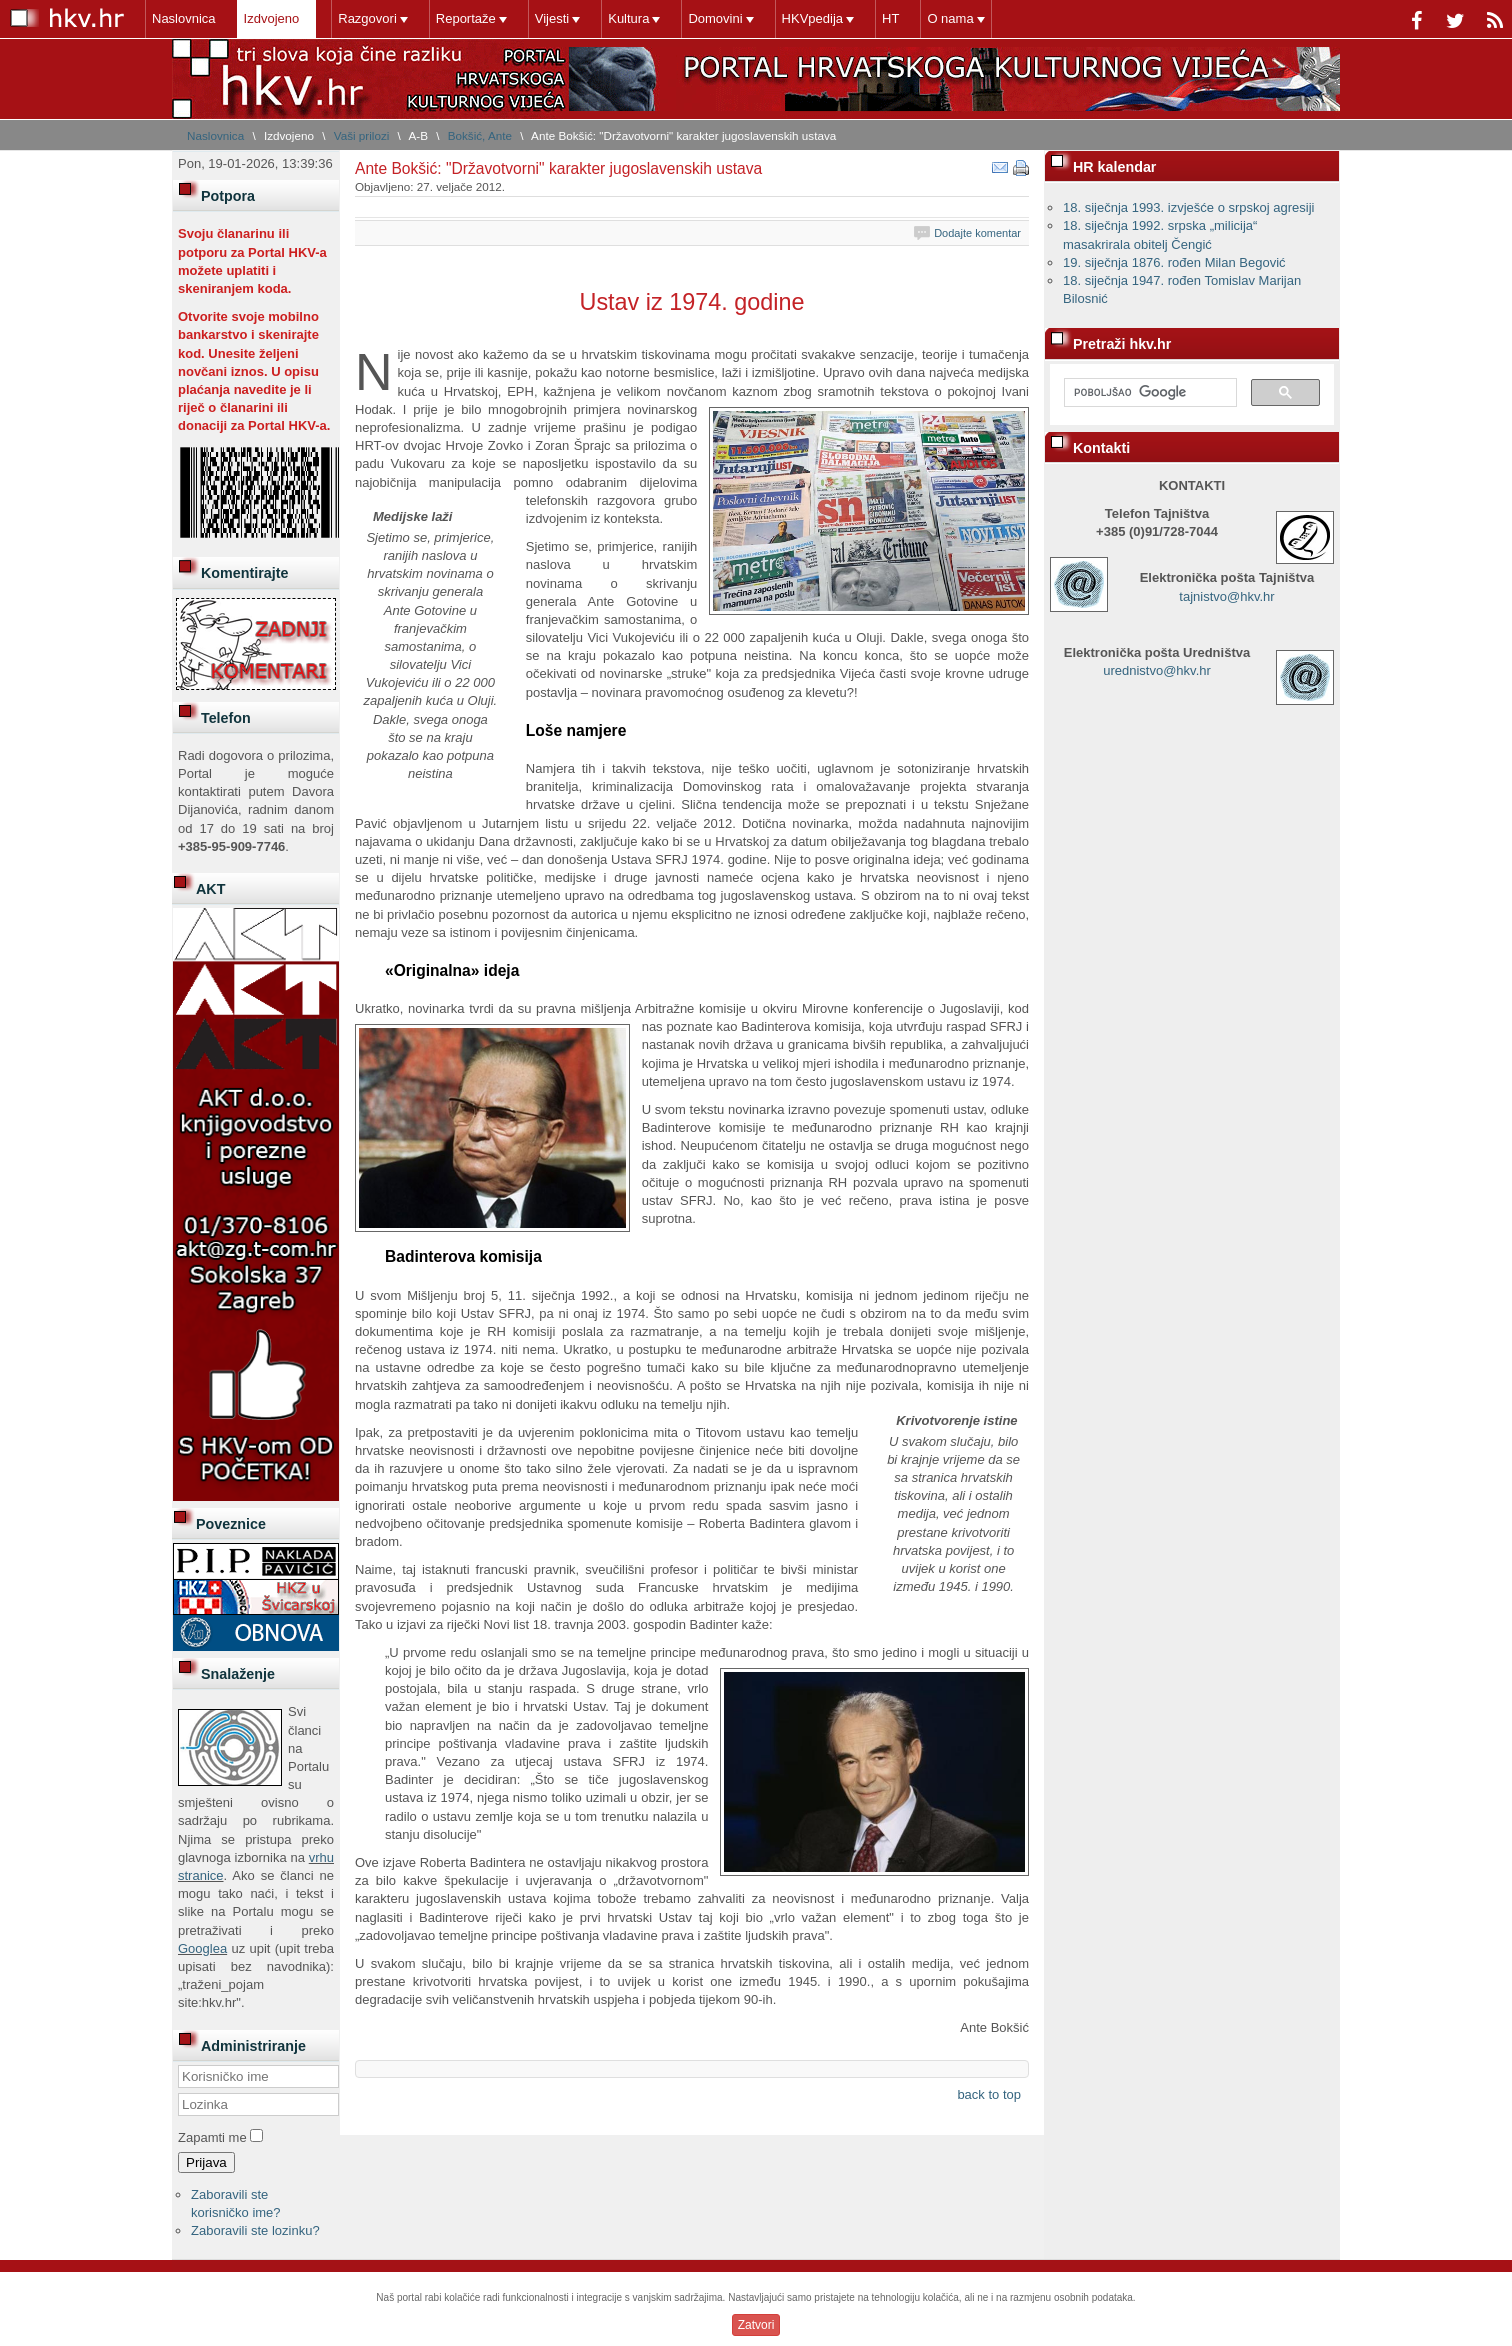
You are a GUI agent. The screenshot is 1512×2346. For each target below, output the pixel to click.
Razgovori (367, 18)
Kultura (628, 18)
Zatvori (756, 2325)
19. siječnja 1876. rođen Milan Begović (1174, 262)
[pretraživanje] (1148, 393)
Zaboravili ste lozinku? (255, 2230)
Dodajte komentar (977, 233)
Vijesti (552, 18)
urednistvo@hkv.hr (1157, 670)
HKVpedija (812, 18)
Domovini (715, 18)
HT (890, 18)
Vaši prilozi (362, 135)
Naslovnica (184, 18)
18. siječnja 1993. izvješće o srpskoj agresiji (1188, 207)
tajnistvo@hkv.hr (1226, 596)
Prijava (206, 2162)
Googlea (202, 1948)
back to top (989, 2094)
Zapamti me (212, 2137)
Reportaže (466, 18)
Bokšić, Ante (480, 135)
